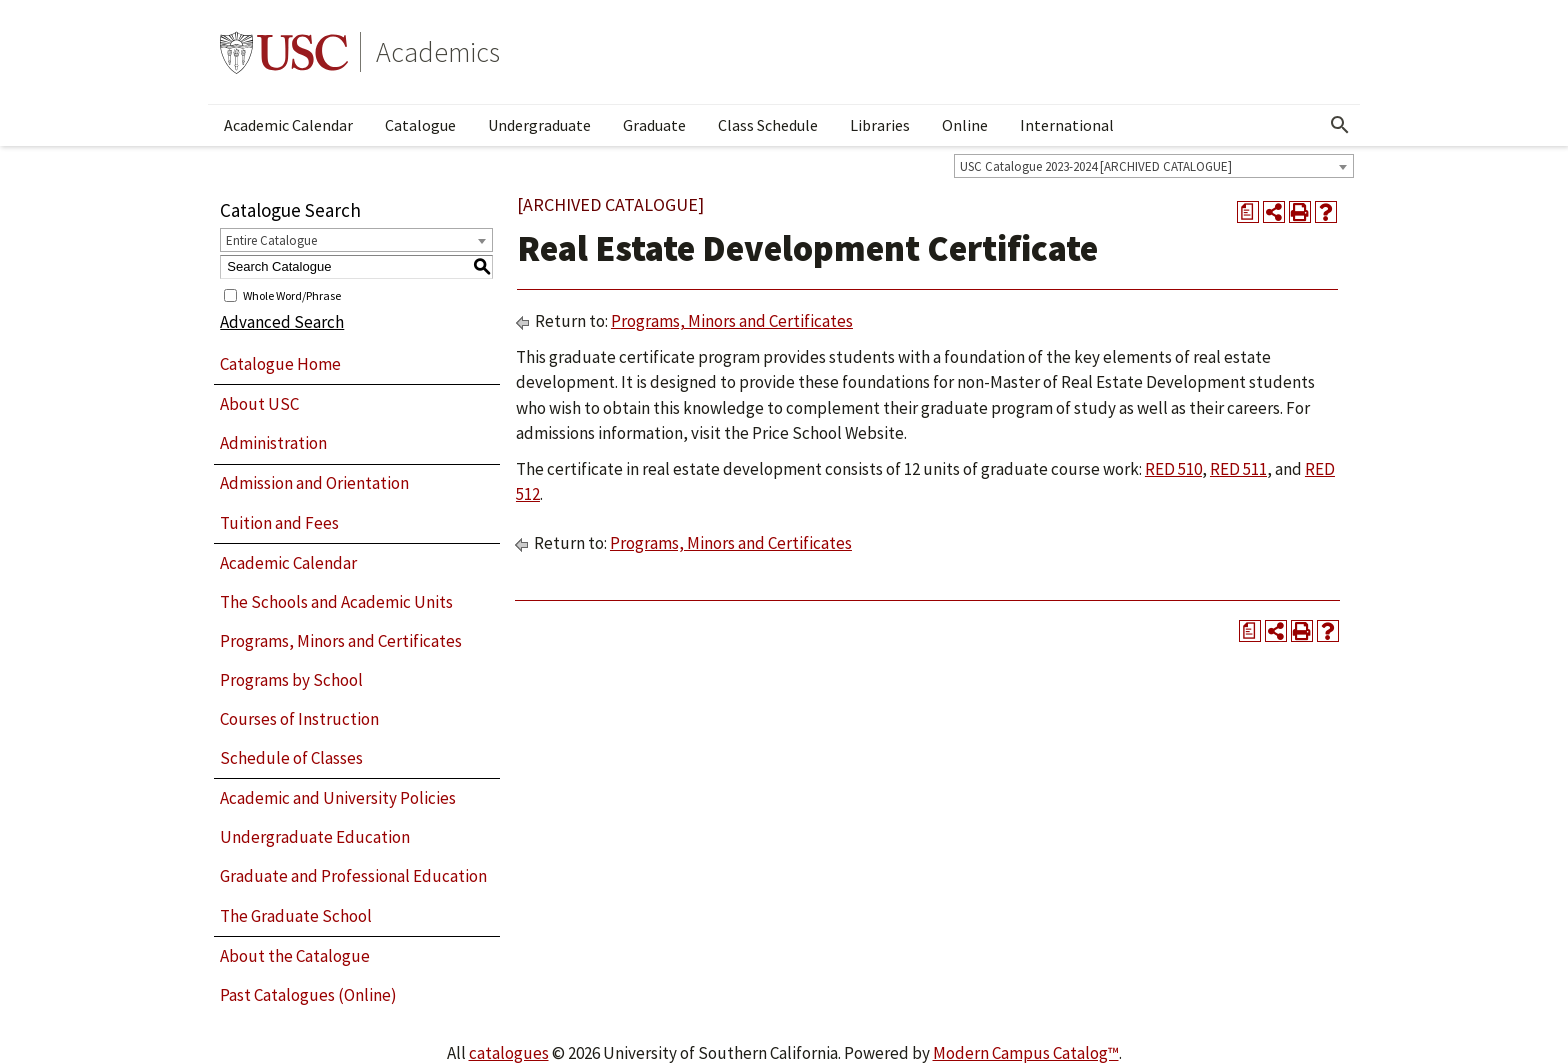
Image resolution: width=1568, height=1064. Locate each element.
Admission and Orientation (314, 483)
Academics (438, 52)
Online (965, 125)
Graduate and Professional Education (353, 876)
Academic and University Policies (338, 798)
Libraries (880, 125)
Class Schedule (768, 125)
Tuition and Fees (279, 523)
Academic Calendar (288, 125)
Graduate (654, 125)
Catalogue (420, 125)
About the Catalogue (295, 956)
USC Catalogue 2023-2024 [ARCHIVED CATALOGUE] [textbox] (1096, 166)
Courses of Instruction (299, 719)
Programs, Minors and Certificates (341, 641)
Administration (273, 443)
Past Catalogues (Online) (308, 995)
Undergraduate (539, 125)
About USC (259, 404)
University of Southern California (284, 52)
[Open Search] (1340, 125)
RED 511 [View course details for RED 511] (1238, 469)
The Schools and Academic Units (336, 602)
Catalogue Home (280, 364)
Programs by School (291, 680)
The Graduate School (296, 916)
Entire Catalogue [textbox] (271, 240)
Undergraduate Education (315, 837)
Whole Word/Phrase (292, 294)
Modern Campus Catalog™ (1026, 1053)
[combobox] (1154, 166)
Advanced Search (282, 322)
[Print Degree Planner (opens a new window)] (1248, 212)
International (1067, 125)
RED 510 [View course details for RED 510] (1173, 469)
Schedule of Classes (291, 758)
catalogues (509, 1053)
